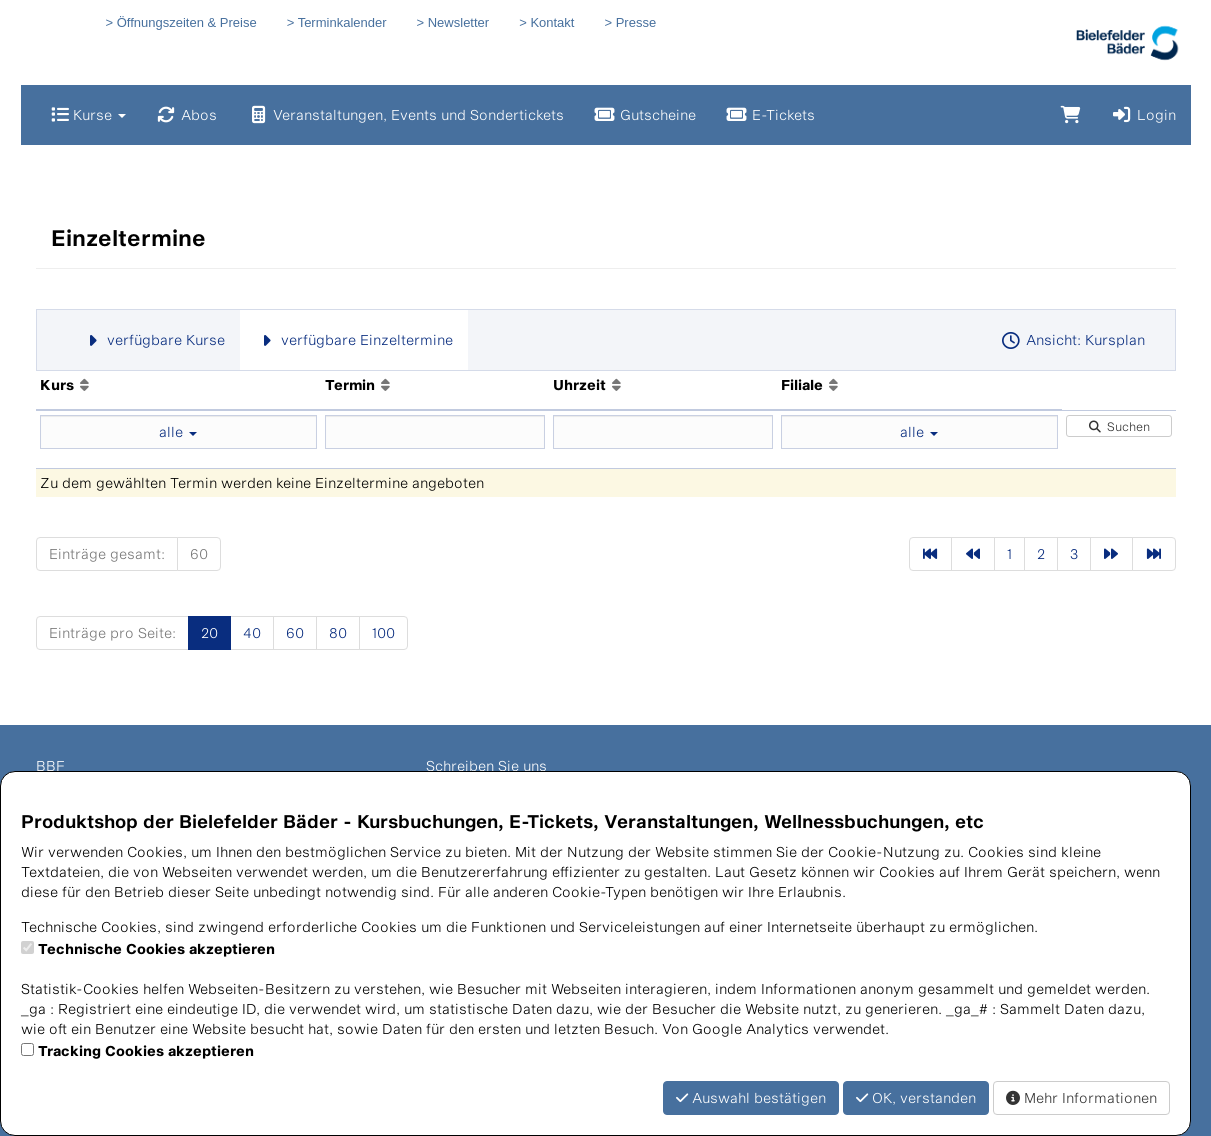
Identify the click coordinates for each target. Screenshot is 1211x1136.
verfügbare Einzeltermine (354, 339)
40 (252, 632)
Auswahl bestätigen (751, 1097)
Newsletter (458, 22)
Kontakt (552, 22)
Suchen (1119, 426)
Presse (636, 22)
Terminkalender (342, 22)
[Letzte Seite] (1154, 554)
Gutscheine (645, 114)
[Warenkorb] (1071, 115)
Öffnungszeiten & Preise (187, 22)
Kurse (88, 114)
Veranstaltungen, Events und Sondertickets (405, 114)
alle (178, 431)
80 (338, 632)
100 (383, 632)
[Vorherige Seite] (973, 554)
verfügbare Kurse (154, 339)
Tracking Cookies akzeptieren (146, 1050)
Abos (187, 114)
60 (199, 553)
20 (209, 632)
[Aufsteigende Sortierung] (84, 384)
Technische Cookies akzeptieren (156, 948)
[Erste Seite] (931, 554)
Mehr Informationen (1081, 1097)
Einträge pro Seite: (112, 632)
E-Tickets (770, 114)
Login (1143, 114)
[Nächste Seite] (1112, 554)
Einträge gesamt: (107, 553)
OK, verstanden (916, 1097)
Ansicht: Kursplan (1072, 339)
